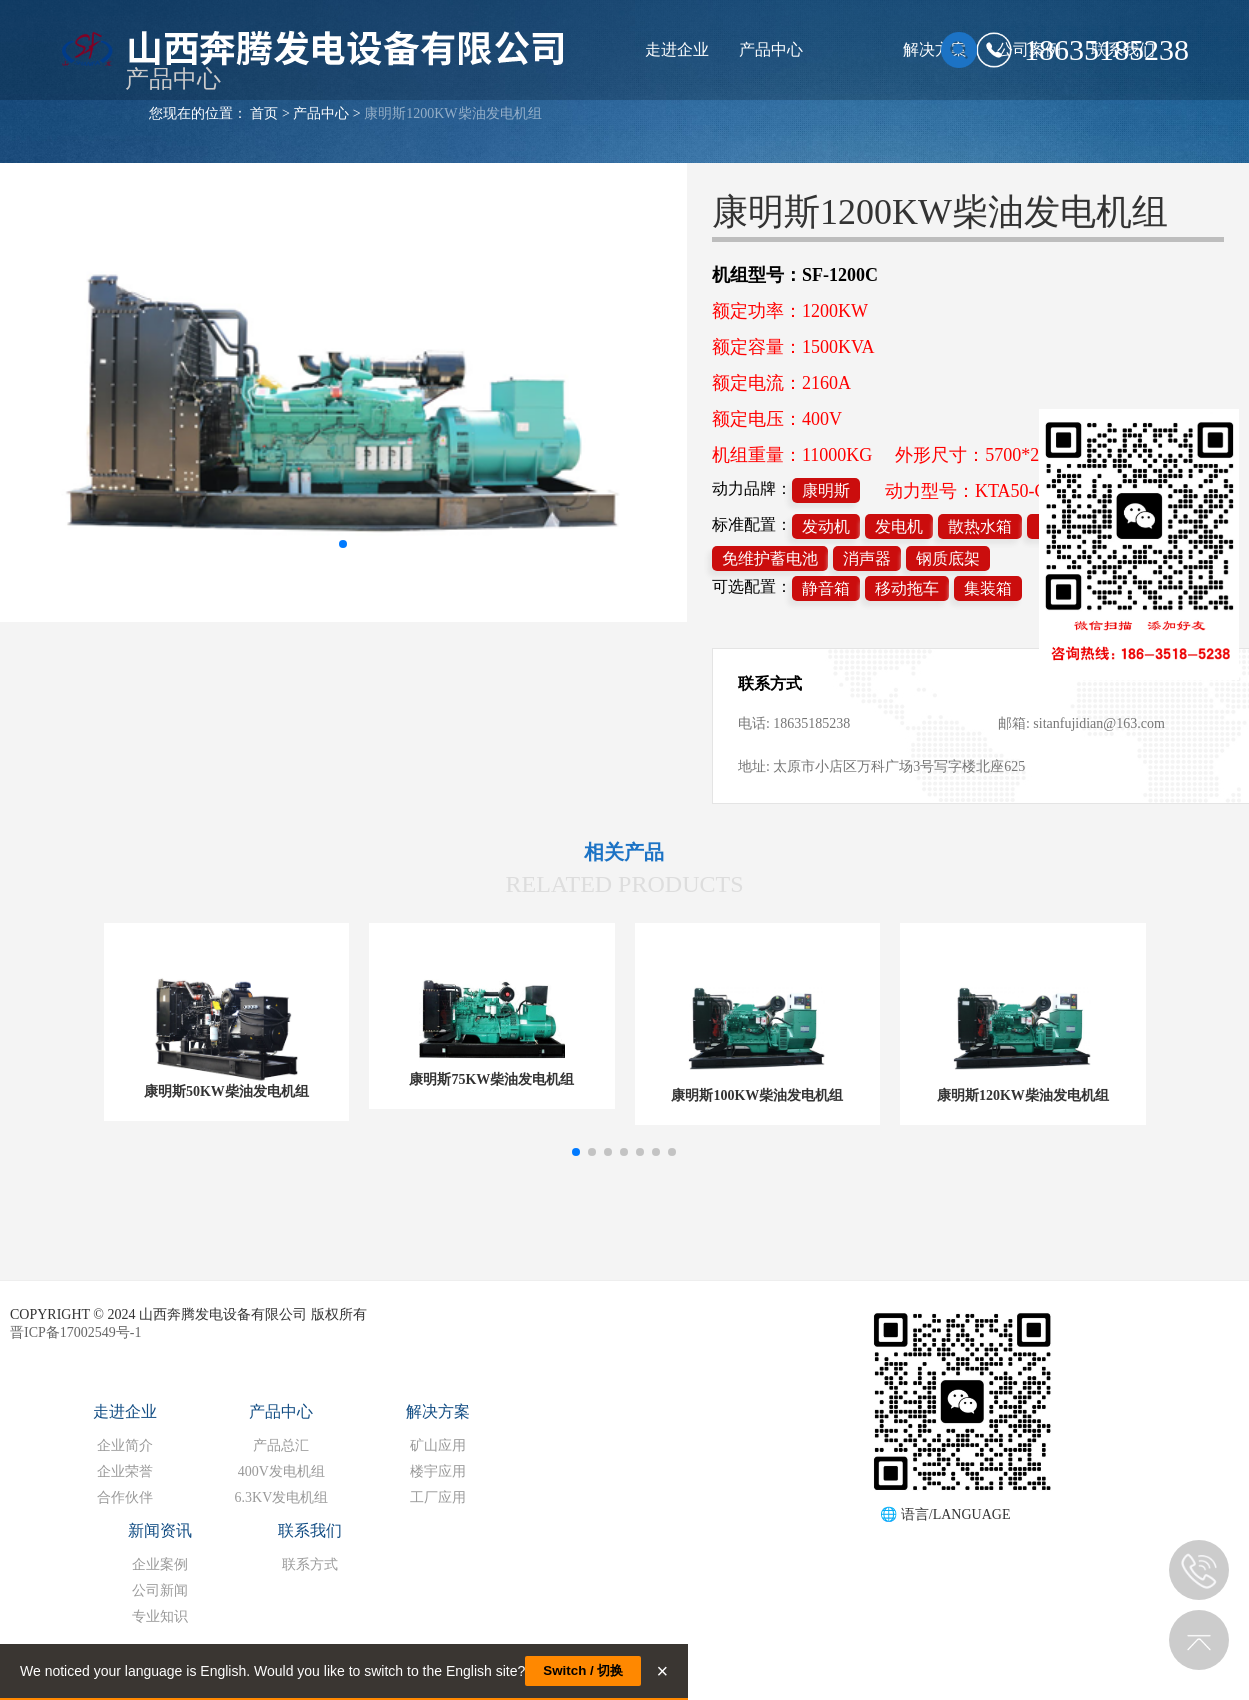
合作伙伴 (125, 1497)
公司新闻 (160, 1590)
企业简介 (125, 1445)
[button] (576, 1152)
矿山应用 (438, 1445)
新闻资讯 (160, 1530)
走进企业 (677, 49)
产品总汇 (281, 1445)
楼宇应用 (438, 1471)
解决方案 (438, 1411)
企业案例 (160, 1564)
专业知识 (160, 1616)
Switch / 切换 (583, 1670)
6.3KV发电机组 (282, 1497)
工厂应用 (438, 1497)
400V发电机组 (281, 1471)
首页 (264, 113)
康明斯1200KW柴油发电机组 (452, 113)
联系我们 (310, 1530)
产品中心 (771, 49)
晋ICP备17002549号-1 (75, 1332)
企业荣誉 (125, 1471)
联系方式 (310, 1564)
